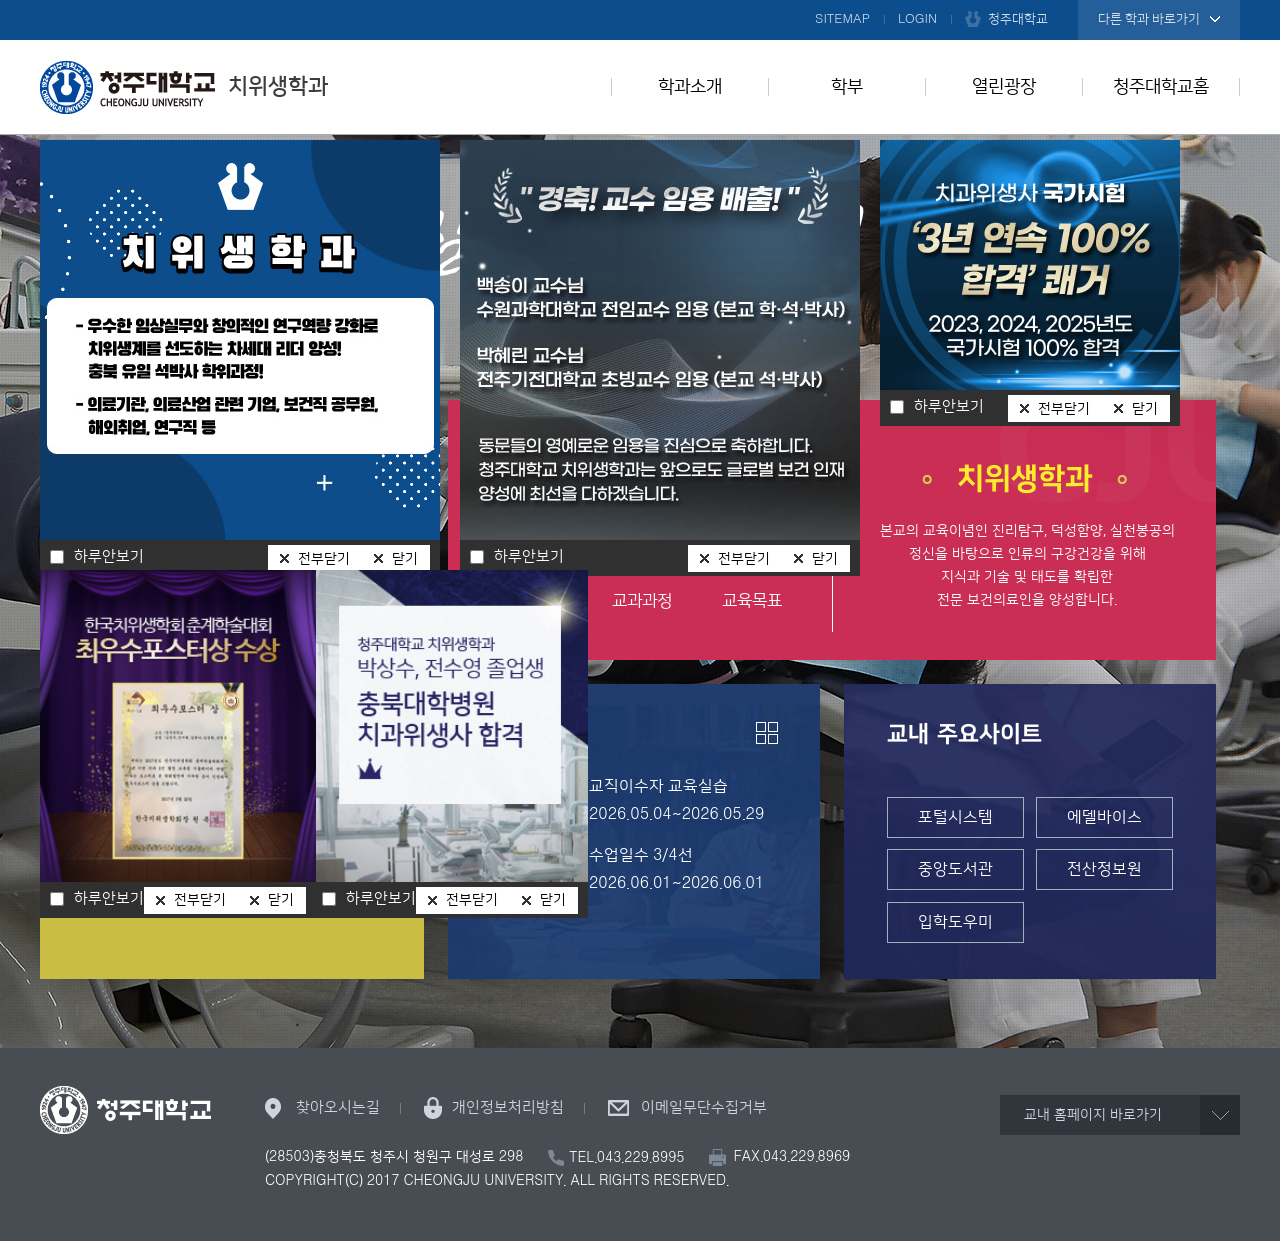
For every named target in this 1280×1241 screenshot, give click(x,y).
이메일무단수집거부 (704, 1107)
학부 (847, 87)
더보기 (767, 733)
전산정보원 (1104, 869)
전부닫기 (744, 559)
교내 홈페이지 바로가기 (1093, 1115)
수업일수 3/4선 (641, 855)
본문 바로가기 (640, 1)
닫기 (825, 559)
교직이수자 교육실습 (658, 786)
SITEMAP (842, 19)
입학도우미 (955, 922)
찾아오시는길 (338, 1107)
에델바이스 (1104, 817)
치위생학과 (184, 87)
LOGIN (917, 19)
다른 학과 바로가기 (1149, 19)
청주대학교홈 (1161, 87)
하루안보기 (529, 557)
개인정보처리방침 (508, 1107)
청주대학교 (1018, 19)
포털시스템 (955, 817)
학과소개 (690, 87)
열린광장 (1004, 87)
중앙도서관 (955, 869)
